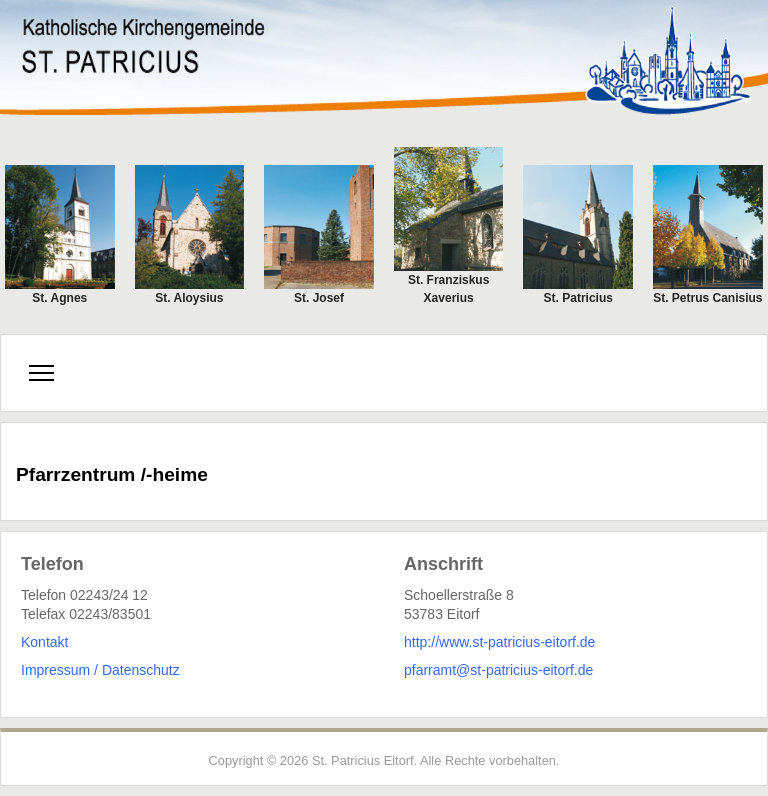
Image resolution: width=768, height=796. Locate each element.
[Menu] (41, 373)
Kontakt (44, 642)
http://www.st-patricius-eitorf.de (499, 642)
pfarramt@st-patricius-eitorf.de (498, 670)
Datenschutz (141, 670)
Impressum (55, 670)
